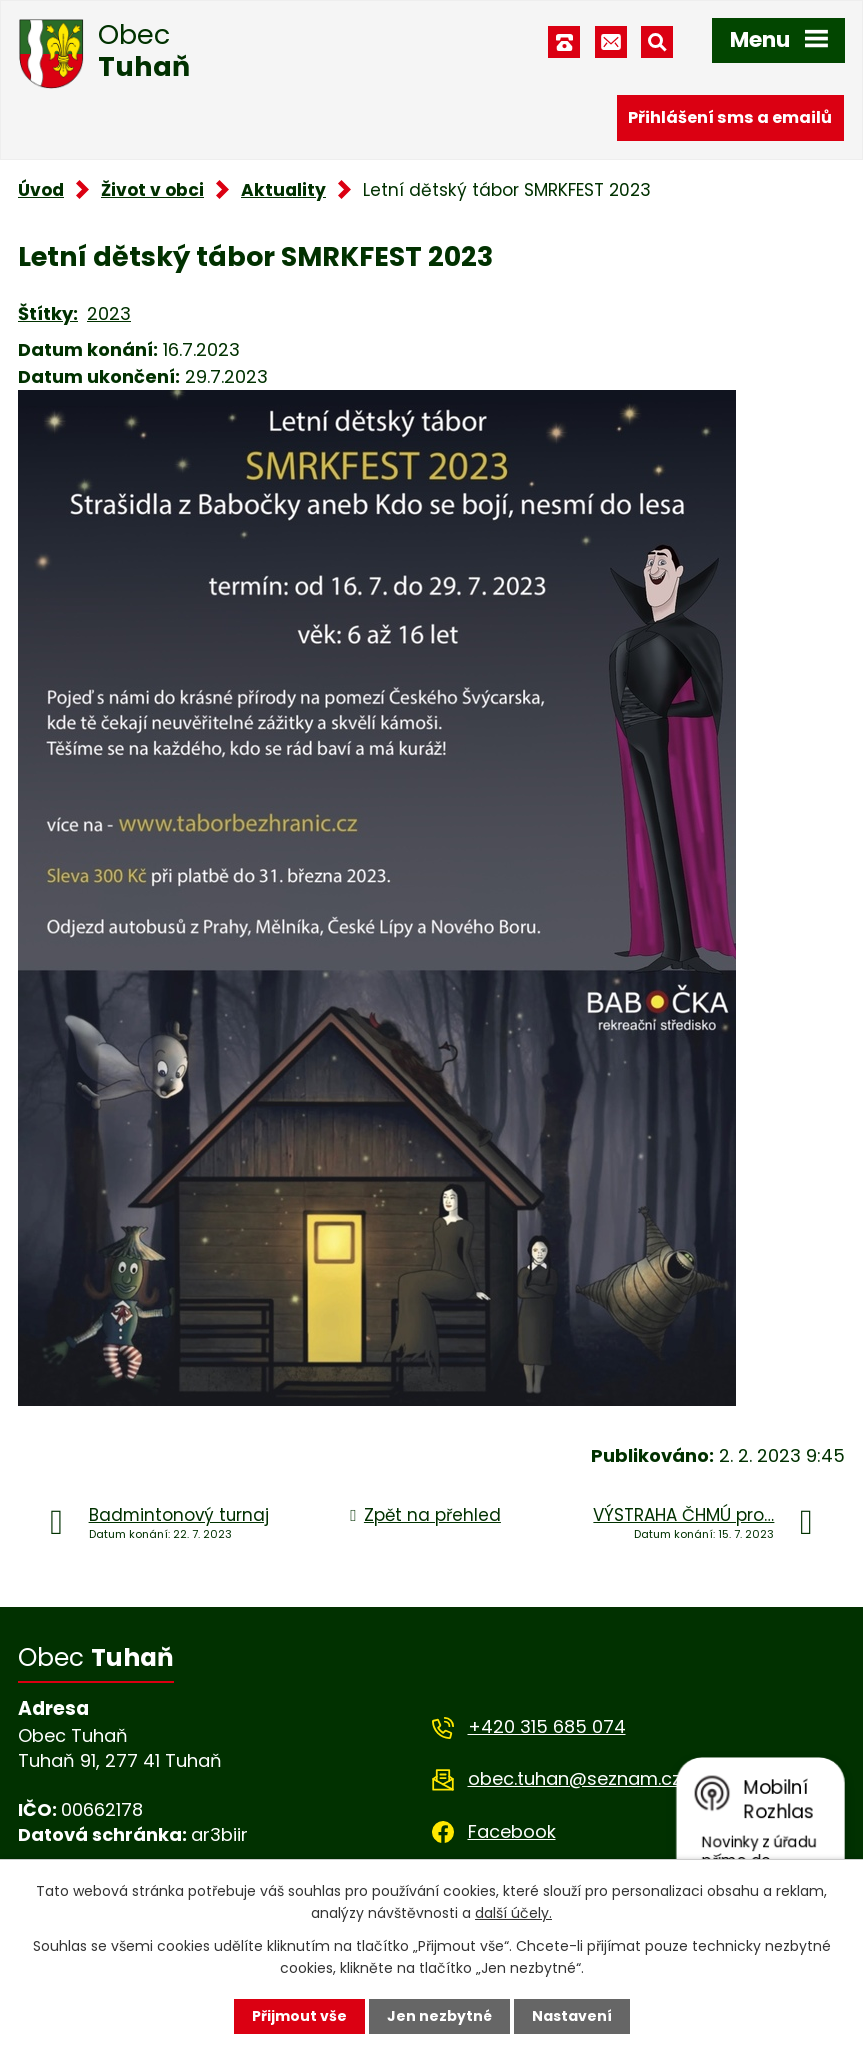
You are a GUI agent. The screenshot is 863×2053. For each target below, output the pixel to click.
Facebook (512, 1831)
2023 (109, 313)
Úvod (41, 190)
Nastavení (572, 2016)
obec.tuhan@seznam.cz (574, 1778)
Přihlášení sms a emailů (730, 117)
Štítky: (48, 313)
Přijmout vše (299, 2016)
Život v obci (152, 190)
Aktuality (283, 190)
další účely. (513, 1913)
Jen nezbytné (439, 2016)
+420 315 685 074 (547, 1726)
